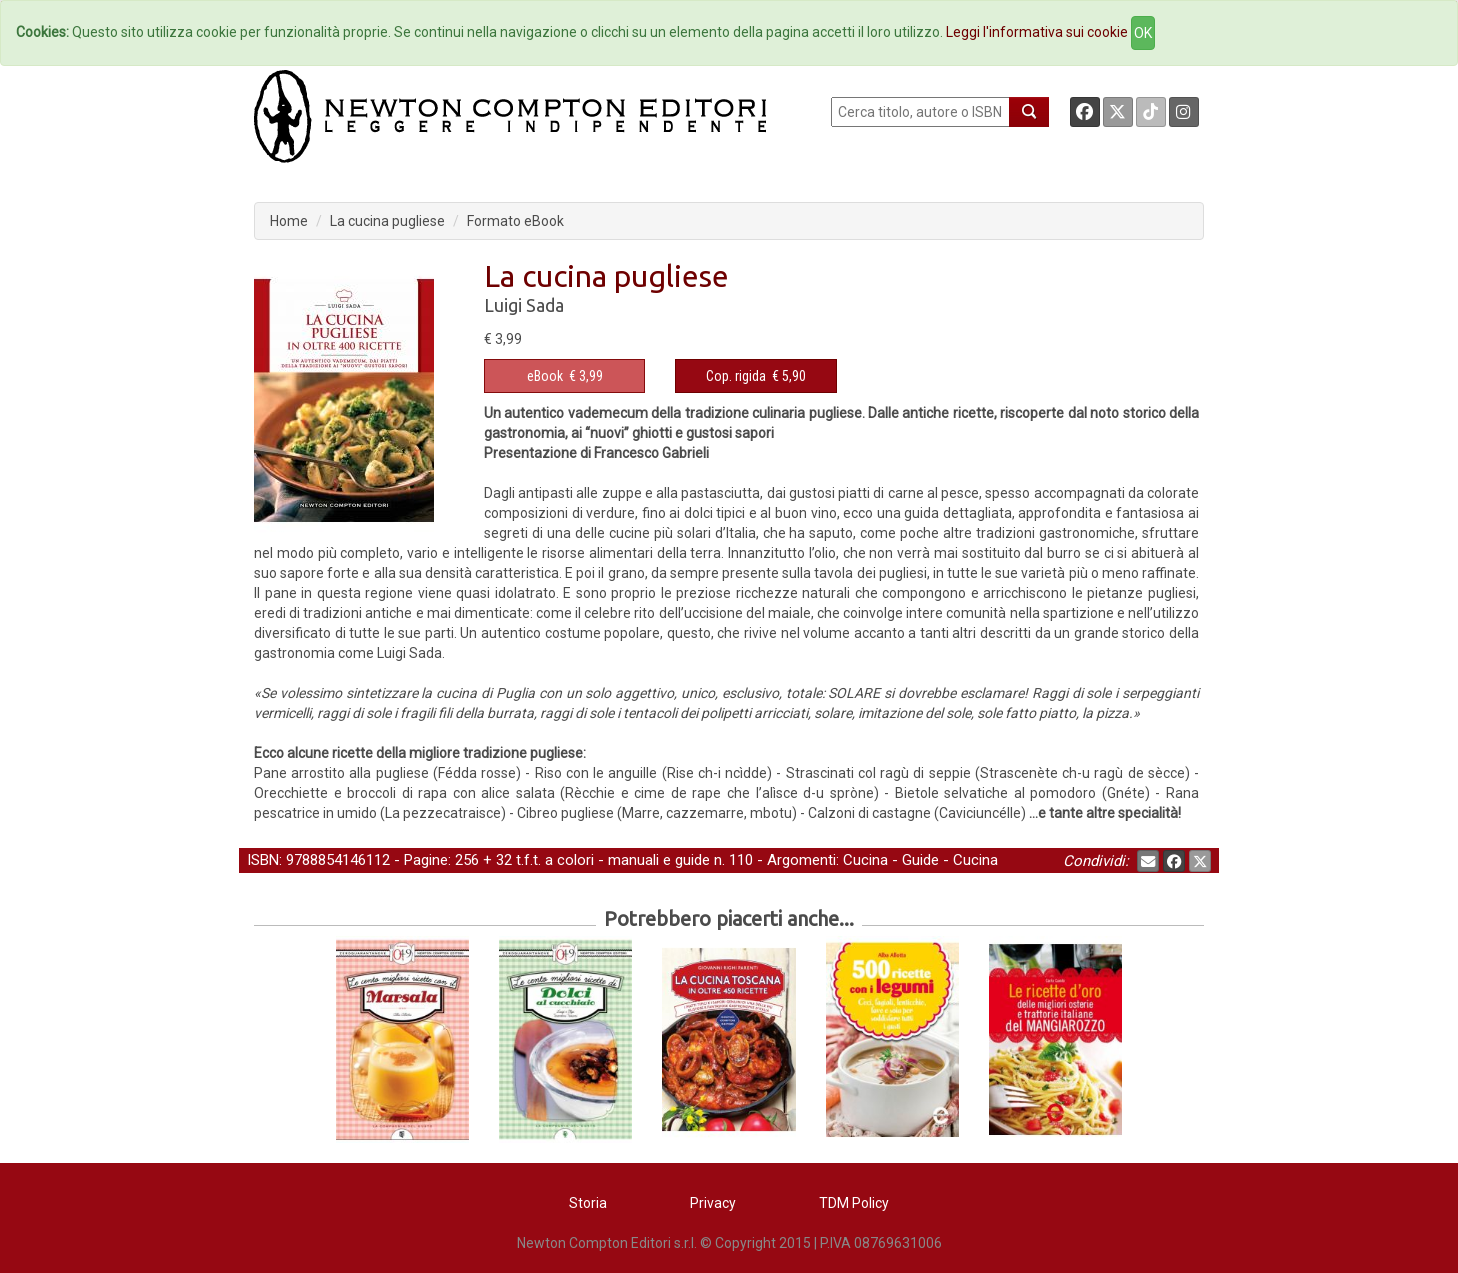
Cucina (865, 860)
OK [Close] (1143, 33)
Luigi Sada (524, 305)
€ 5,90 (756, 376)
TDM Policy (854, 1203)
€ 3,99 (565, 376)
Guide (920, 860)
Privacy (713, 1203)
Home (289, 221)
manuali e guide (659, 860)
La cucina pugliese (387, 221)
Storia (588, 1203)
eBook (545, 376)
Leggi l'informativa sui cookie (1037, 32)
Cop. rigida (736, 376)
